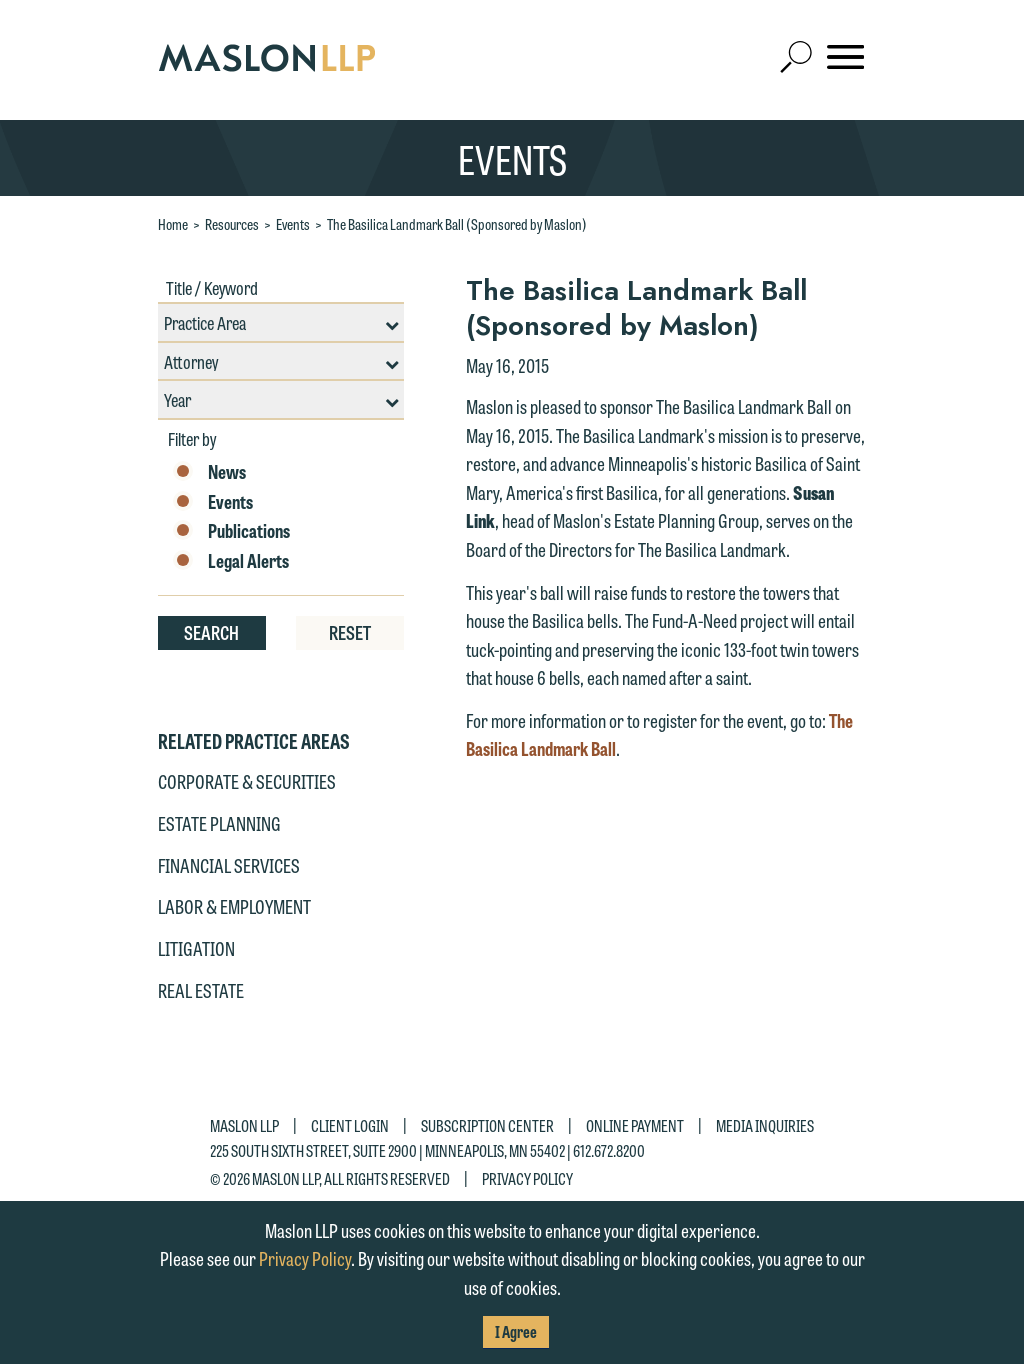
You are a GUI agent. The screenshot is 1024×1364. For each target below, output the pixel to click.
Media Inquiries (765, 1125)
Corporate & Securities (247, 781)
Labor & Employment (234, 906)
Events (293, 224)
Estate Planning (219, 823)
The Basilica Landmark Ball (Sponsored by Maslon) (457, 224)
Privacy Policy (527, 1177)
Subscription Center (487, 1125)
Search (211, 632)
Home (173, 224)
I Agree (516, 1331)
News (209, 472)
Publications (231, 531)
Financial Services (229, 865)
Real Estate (201, 990)
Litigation (196, 948)
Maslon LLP (244, 1125)
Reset (350, 632)
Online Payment (635, 1125)
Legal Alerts (231, 561)
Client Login (350, 1125)
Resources (232, 224)
